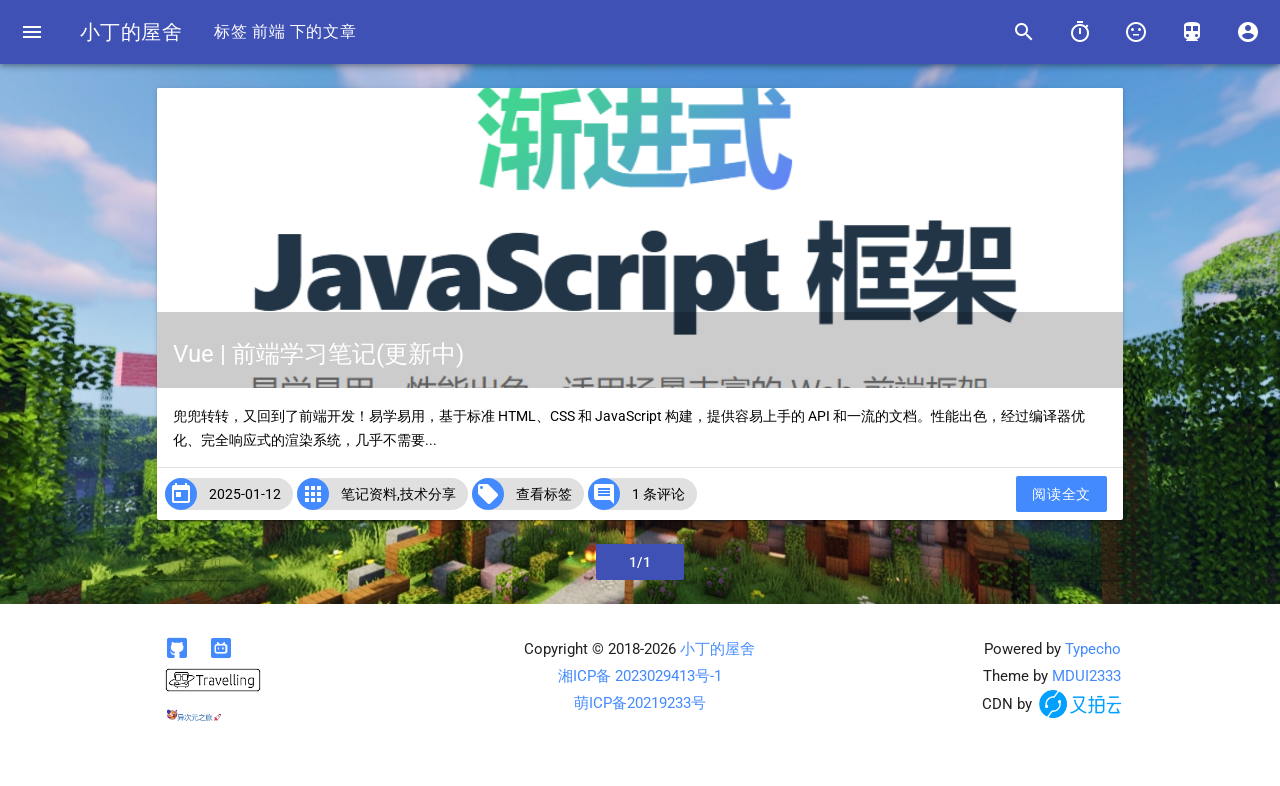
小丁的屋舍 (131, 32)
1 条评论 (658, 494)
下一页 (1079, 562)
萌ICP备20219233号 (640, 703)
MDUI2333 (1086, 676)
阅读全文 (1061, 494)
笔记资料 (369, 494)
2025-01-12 (245, 494)
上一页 (201, 562)
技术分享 (428, 494)
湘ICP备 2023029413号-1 (640, 676)
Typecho (1093, 649)
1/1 (640, 562)
